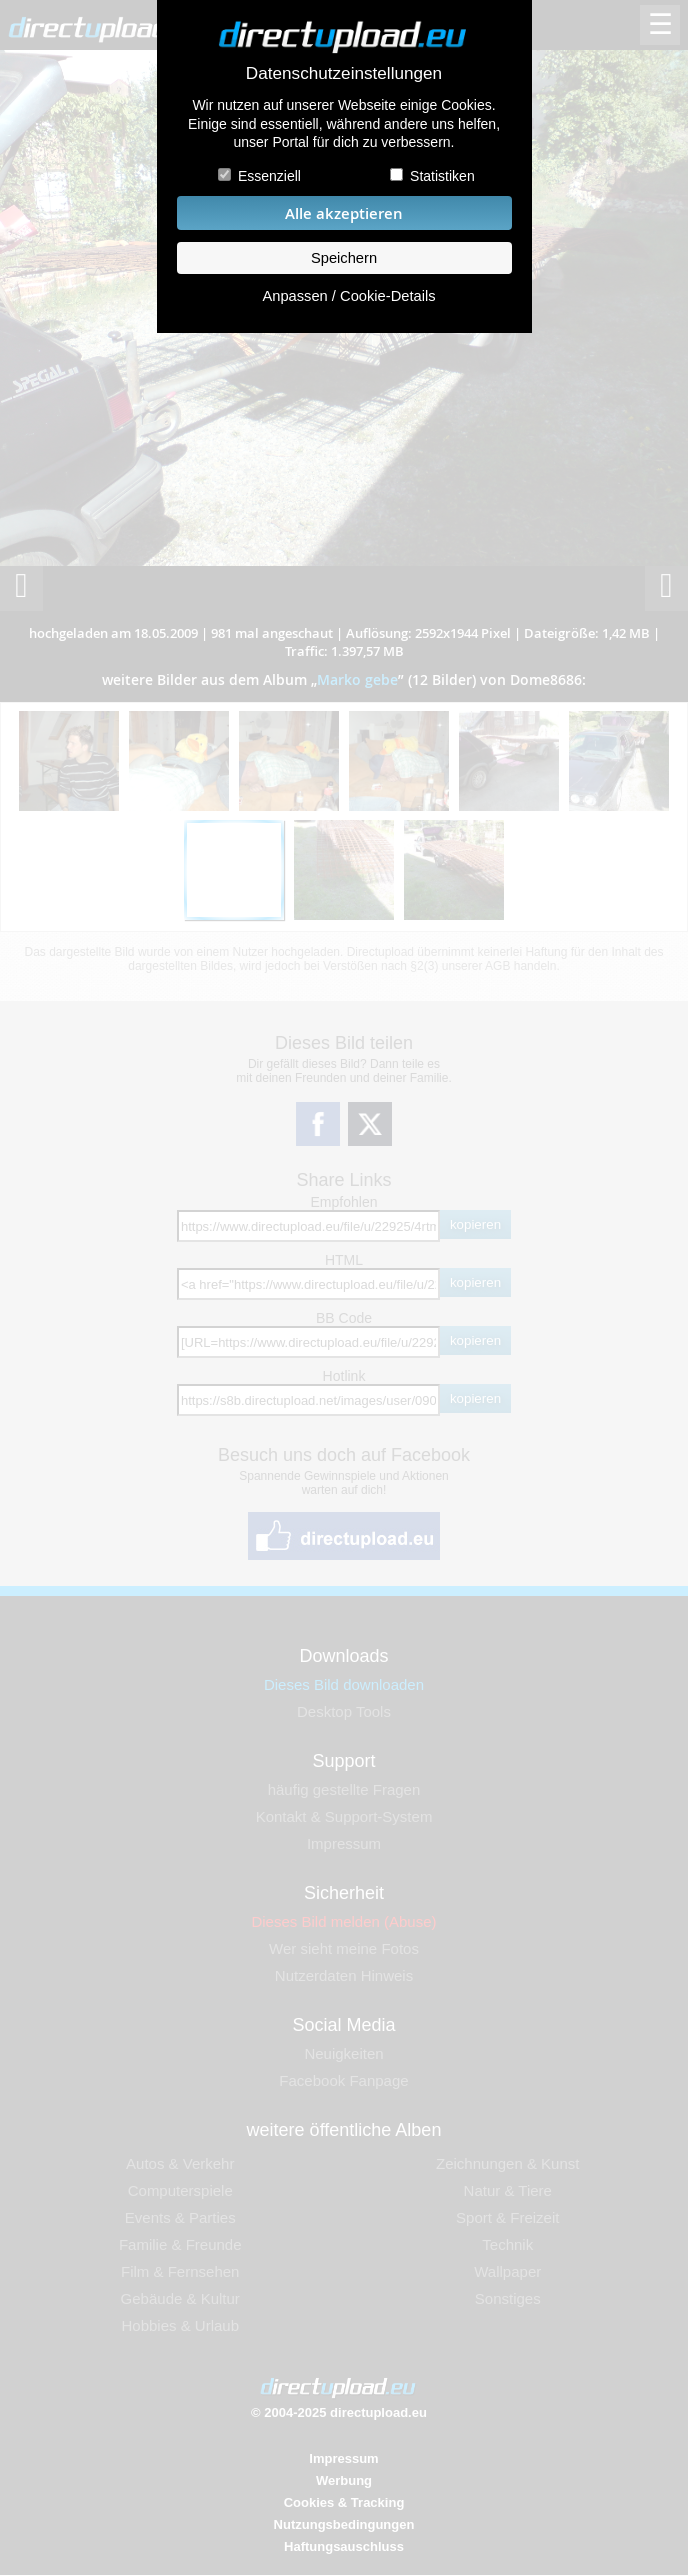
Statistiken (442, 176)
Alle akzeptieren (344, 213)
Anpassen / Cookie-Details (348, 296)
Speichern (344, 258)
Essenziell (269, 176)
